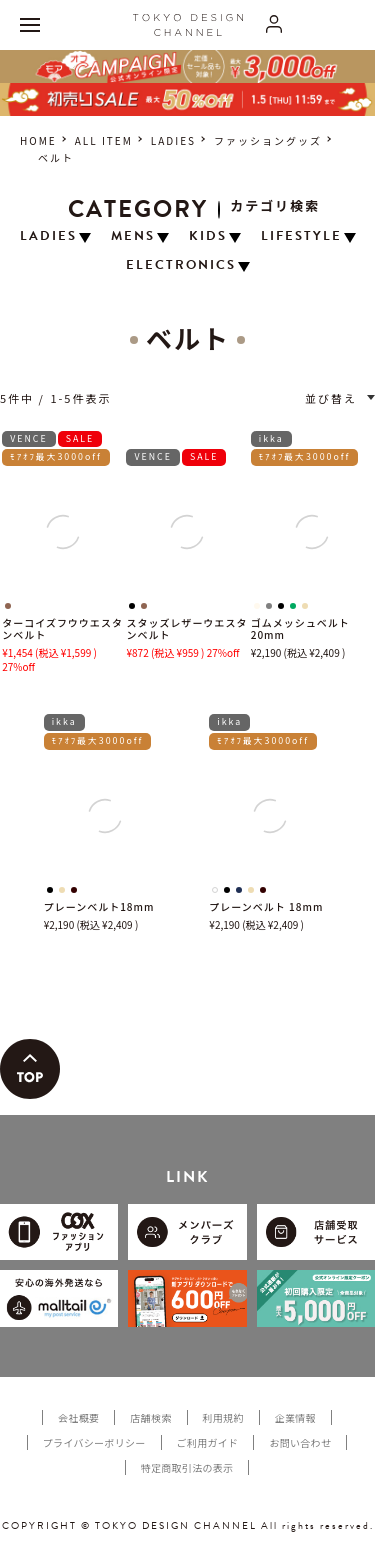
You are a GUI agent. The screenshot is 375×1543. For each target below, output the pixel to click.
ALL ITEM (104, 140)
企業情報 (295, 1417)
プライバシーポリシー (94, 1442)
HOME (38, 140)
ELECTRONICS (181, 265)
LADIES (173, 140)
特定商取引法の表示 (187, 1467)
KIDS (208, 236)
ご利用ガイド (208, 1442)
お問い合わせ (300, 1442)
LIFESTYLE (301, 236)
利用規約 (223, 1417)
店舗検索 (150, 1417)
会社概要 (78, 1417)
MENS (133, 236)
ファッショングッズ (268, 140)
